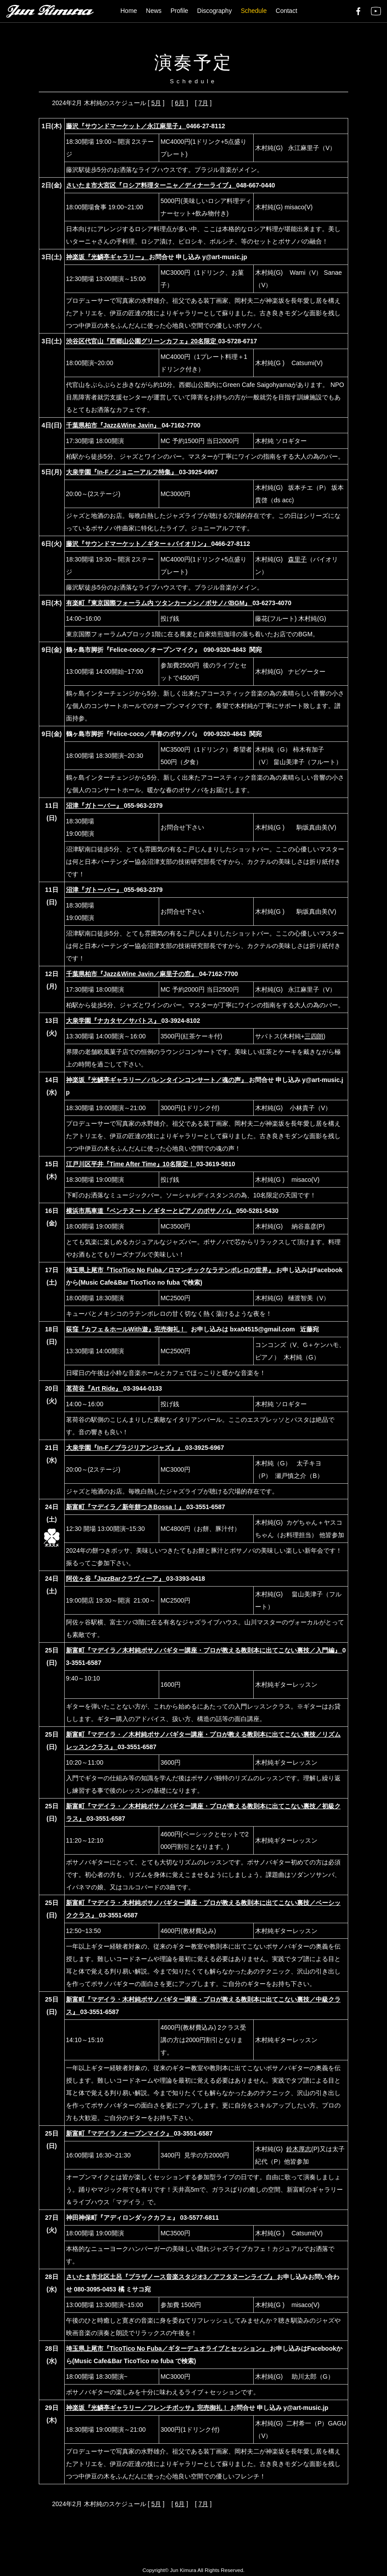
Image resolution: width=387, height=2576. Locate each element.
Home (128, 10)
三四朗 (314, 1036)
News (153, 10)
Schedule (254, 10)
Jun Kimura (183, 2570)
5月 (156, 102)
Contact (286, 10)
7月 (203, 102)
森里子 (297, 559)
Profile (179, 10)
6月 (180, 102)
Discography (214, 10)
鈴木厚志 (298, 2149)
